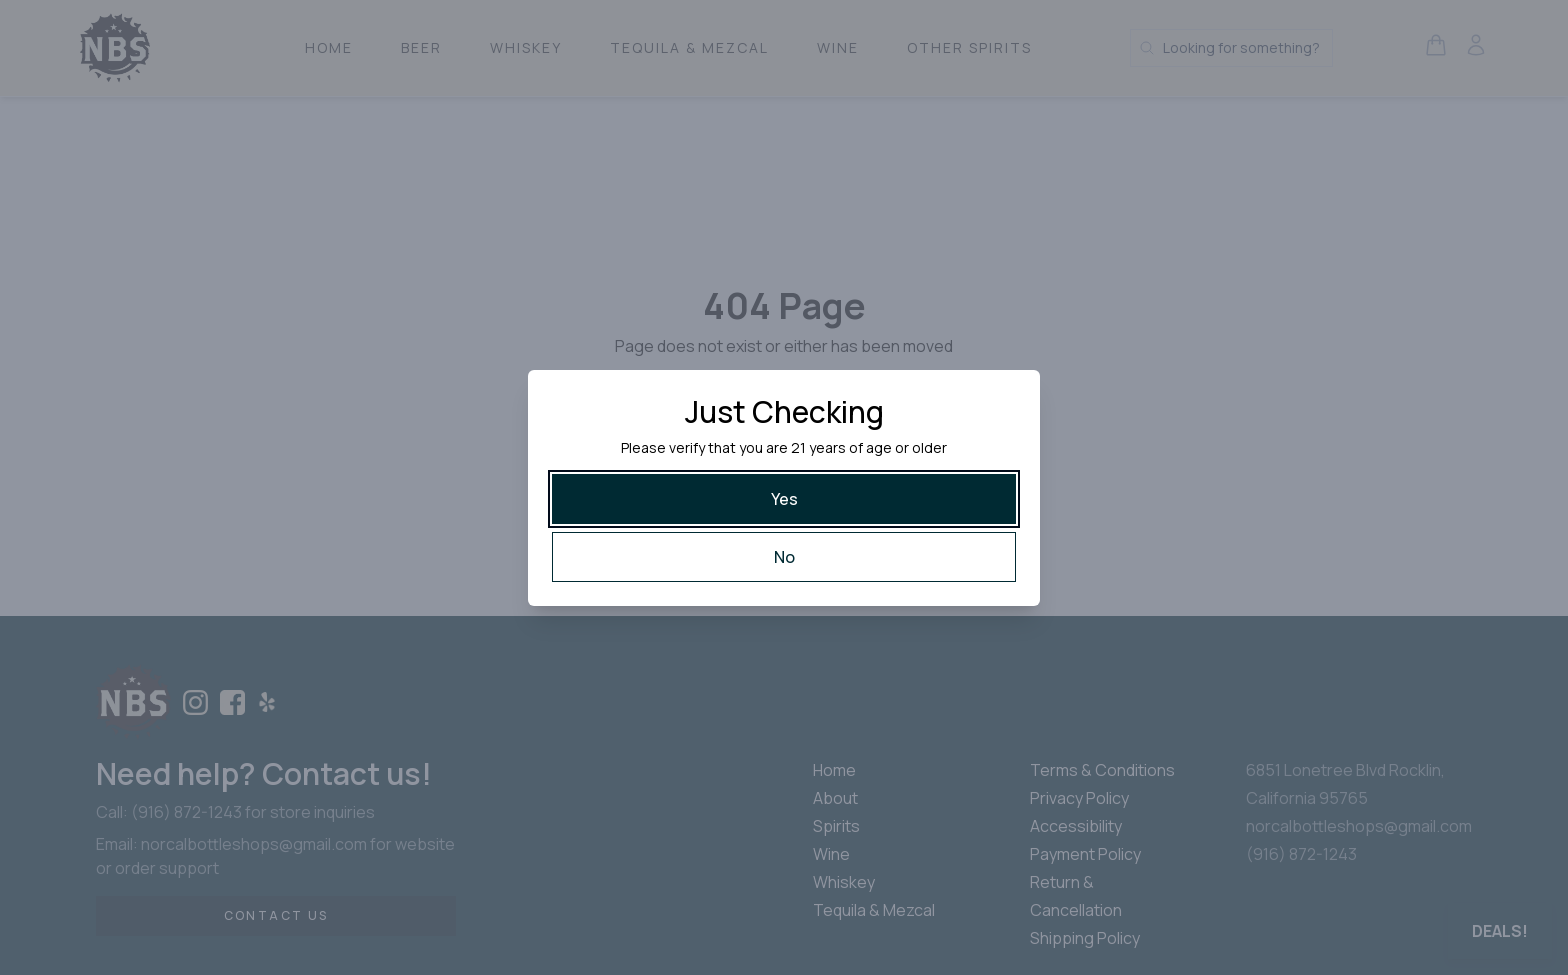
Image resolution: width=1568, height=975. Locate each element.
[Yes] (784, 499)
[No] (784, 557)
